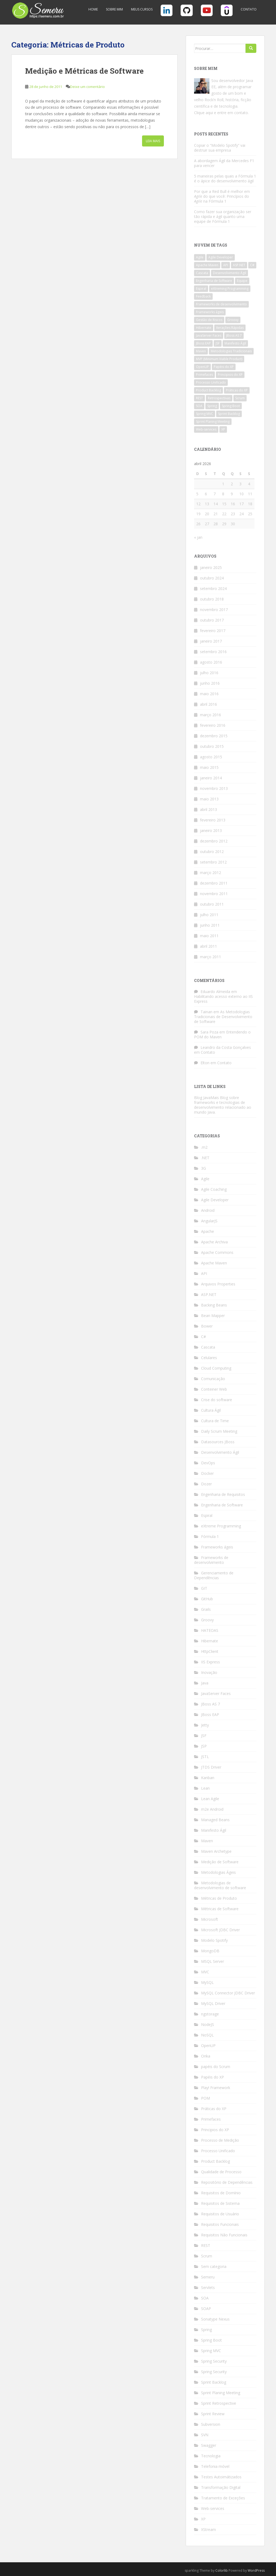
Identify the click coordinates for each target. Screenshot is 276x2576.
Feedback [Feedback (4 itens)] (203, 296)
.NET (205, 1157)
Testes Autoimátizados (221, 2476)
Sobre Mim (114, 9)
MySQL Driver (213, 2003)
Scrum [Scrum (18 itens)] (240, 398)
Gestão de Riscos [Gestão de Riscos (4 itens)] (209, 320)
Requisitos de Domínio (221, 2192)
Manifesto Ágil (213, 1830)
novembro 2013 (214, 788)
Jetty (205, 1725)
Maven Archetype (216, 1851)
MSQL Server (212, 1961)
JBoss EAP (210, 1714)
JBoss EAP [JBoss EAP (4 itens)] (203, 343)
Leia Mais (153, 141)
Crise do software (216, 1399)
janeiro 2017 (211, 641)
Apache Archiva (214, 1241)
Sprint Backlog (213, 2382)
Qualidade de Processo (221, 2171)
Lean (205, 1788)
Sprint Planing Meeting (220, 2392)
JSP (204, 1746)
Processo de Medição (220, 2140)
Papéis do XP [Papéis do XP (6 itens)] (224, 366)
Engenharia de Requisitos (223, 1494)
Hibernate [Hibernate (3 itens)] (203, 327)
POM (205, 2098)
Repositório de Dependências (227, 2182)
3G (203, 1168)
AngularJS (209, 1220)
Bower (207, 1326)
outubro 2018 (212, 599)
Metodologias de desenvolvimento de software (220, 1885)
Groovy (207, 1619)
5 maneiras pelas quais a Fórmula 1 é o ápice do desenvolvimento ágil (225, 178)
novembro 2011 (214, 893)
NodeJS (207, 2024)
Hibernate (209, 1640)
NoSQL (207, 2035)
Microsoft (209, 1919)
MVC (205, 1971)
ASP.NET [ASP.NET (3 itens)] (239, 265)
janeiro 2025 (211, 567)
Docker (207, 1473)
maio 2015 (209, 767)
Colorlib (221, 2570)
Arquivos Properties (218, 1284)
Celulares (209, 1357)
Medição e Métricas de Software (84, 71)
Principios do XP (215, 2129)
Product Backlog (215, 2161)
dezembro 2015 (213, 735)
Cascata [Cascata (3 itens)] (202, 273)
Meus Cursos (142, 9)
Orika (205, 2056)
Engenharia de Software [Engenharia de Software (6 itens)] (214, 280)
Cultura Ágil (211, 1410)
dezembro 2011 (213, 883)
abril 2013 (208, 809)
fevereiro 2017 (212, 630)
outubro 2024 (212, 578)
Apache (207, 1231)
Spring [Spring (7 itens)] (212, 406)
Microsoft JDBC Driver (220, 1929)
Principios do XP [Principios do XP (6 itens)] (230, 374)
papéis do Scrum (215, 2066)
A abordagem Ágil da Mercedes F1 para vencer (224, 163)
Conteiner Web (214, 1389)
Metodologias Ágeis (218, 1872)
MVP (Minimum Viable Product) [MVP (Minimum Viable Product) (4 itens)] (219, 359)
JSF (203, 1735)
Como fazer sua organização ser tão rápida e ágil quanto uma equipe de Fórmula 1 (222, 216)
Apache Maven (214, 1262)
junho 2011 (210, 925)
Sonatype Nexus (215, 2319)
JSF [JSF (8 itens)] (218, 343)
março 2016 (210, 714)
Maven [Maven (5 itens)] (201, 351)
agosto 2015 (211, 756)
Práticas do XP (213, 2108)
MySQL (207, 1982)
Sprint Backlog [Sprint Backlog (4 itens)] (229, 413)
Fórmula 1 (210, 1536)
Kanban (207, 1777)
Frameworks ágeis (217, 1547)
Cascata (208, 1347)
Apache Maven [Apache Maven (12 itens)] (207, 265)
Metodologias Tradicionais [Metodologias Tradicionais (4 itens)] (231, 351)
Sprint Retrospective (218, 2403)
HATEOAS (209, 1630)
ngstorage (210, 2014)
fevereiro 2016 (212, 725)
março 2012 (210, 872)
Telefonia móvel (215, 2466)
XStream (208, 2529)
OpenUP (208, 2045)
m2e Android (212, 1809)
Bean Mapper (213, 1315)
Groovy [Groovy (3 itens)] (233, 320)
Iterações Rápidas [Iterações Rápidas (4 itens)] (230, 327)
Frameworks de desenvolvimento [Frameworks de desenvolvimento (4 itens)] (221, 304)
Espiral (206, 1515)
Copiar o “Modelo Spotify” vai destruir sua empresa (219, 148)
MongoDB (210, 1950)
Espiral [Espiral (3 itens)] (201, 288)
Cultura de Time (215, 1420)
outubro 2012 (212, 851)
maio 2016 (209, 693)
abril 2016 (208, 704)
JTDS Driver (211, 1767)
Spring (206, 2329)
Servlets (208, 2287)
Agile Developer (215, 1199)
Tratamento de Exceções (223, 2497)
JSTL (205, 1756)
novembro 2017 (214, 609)
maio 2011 (209, 935)
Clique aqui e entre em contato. (221, 112)
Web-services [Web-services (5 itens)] (206, 429)
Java (204, 1683)
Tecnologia (210, 2455)
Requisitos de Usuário (220, 2213)
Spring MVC (211, 2350)
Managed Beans (215, 1819)
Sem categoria (213, 2266)
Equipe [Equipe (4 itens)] (242, 280)
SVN (204, 2434)
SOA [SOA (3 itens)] (199, 406)
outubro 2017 (212, 620)
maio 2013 (209, 798)
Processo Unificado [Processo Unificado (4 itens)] (211, 382)
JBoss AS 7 (210, 1704)
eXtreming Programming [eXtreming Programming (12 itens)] (230, 288)
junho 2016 (210, 683)
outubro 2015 (212, 746)
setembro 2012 (213, 862)
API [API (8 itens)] (225, 265)
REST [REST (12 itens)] (199, 398)
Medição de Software (220, 1861)
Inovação (209, 1672)
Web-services (212, 2508)
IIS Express (210, 1661)
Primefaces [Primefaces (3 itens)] (204, 374)
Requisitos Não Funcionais (224, 2234)
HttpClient (209, 1651)
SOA (205, 2298)
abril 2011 (208, 946)
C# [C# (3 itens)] (252, 265)
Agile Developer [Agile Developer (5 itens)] (220, 257)
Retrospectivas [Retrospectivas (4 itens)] (219, 398)
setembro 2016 (213, 651)
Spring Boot (211, 2340)
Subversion (210, 2424)
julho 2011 (209, 914)
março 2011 (210, 956)
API (204, 1273)
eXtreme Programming (221, 1525)
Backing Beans (214, 1305)
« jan (198, 537)
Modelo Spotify (214, 1940)
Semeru (208, 2277)
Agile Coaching (214, 1189)
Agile (205, 1178)
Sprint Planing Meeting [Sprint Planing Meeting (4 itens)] (213, 421)
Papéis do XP (212, 2077)
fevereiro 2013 (212, 820)
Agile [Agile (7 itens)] (199, 257)
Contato (249, 9)
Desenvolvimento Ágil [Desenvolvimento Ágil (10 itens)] (229, 273)
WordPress (256, 2570)
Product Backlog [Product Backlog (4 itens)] (208, 390)
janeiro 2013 (211, 830)
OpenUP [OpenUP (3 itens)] (202, 366)
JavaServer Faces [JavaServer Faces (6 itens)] (208, 335)
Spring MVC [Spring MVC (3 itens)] (204, 413)
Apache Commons (217, 1252)
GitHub (207, 1598)
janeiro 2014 (211, 777)
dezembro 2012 (213, 841)
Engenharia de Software (222, 1504)
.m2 (204, 1147)
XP (203, 2519)
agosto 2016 (211, 662)
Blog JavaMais (206, 1097)
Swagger (208, 2445)
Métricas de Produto (219, 1898)
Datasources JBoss (217, 1441)
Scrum (206, 2255)
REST (205, 2245)
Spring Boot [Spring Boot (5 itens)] (231, 406)
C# (203, 1336)
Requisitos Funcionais (220, 2224)
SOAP (206, 2308)
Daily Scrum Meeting (219, 1431)
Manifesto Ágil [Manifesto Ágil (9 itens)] (235, 343)
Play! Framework (215, 2087)
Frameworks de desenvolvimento (211, 1560)
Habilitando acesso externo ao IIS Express (223, 999)
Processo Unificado (218, 2150)
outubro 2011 (212, 904)
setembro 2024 (213, 588)
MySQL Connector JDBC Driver (228, 1992)
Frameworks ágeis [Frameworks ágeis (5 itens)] (210, 312)
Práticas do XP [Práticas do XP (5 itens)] (237, 390)
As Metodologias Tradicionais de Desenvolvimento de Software (223, 1016)
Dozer (206, 1483)
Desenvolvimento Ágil (220, 1452)
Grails (206, 1609)
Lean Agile (210, 1798)
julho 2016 (209, 672)
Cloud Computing (216, 1368)
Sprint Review (213, 2413)
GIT (204, 1588)
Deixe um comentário (87, 86)
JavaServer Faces (216, 1693)
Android (208, 1210)
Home (93, 9)
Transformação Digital (220, 2487)
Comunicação (213, 1378)
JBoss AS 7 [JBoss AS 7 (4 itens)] (234, 335)
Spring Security (214, 2361)
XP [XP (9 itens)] (223, 429)
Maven (207, 1840)
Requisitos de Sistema (220, 2203)
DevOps (208, 1462)
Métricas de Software (220, 1908)
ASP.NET (208, 1294)
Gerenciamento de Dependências (213, 1575)
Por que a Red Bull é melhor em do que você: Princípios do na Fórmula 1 (222, 196)
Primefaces (211, 2119)
